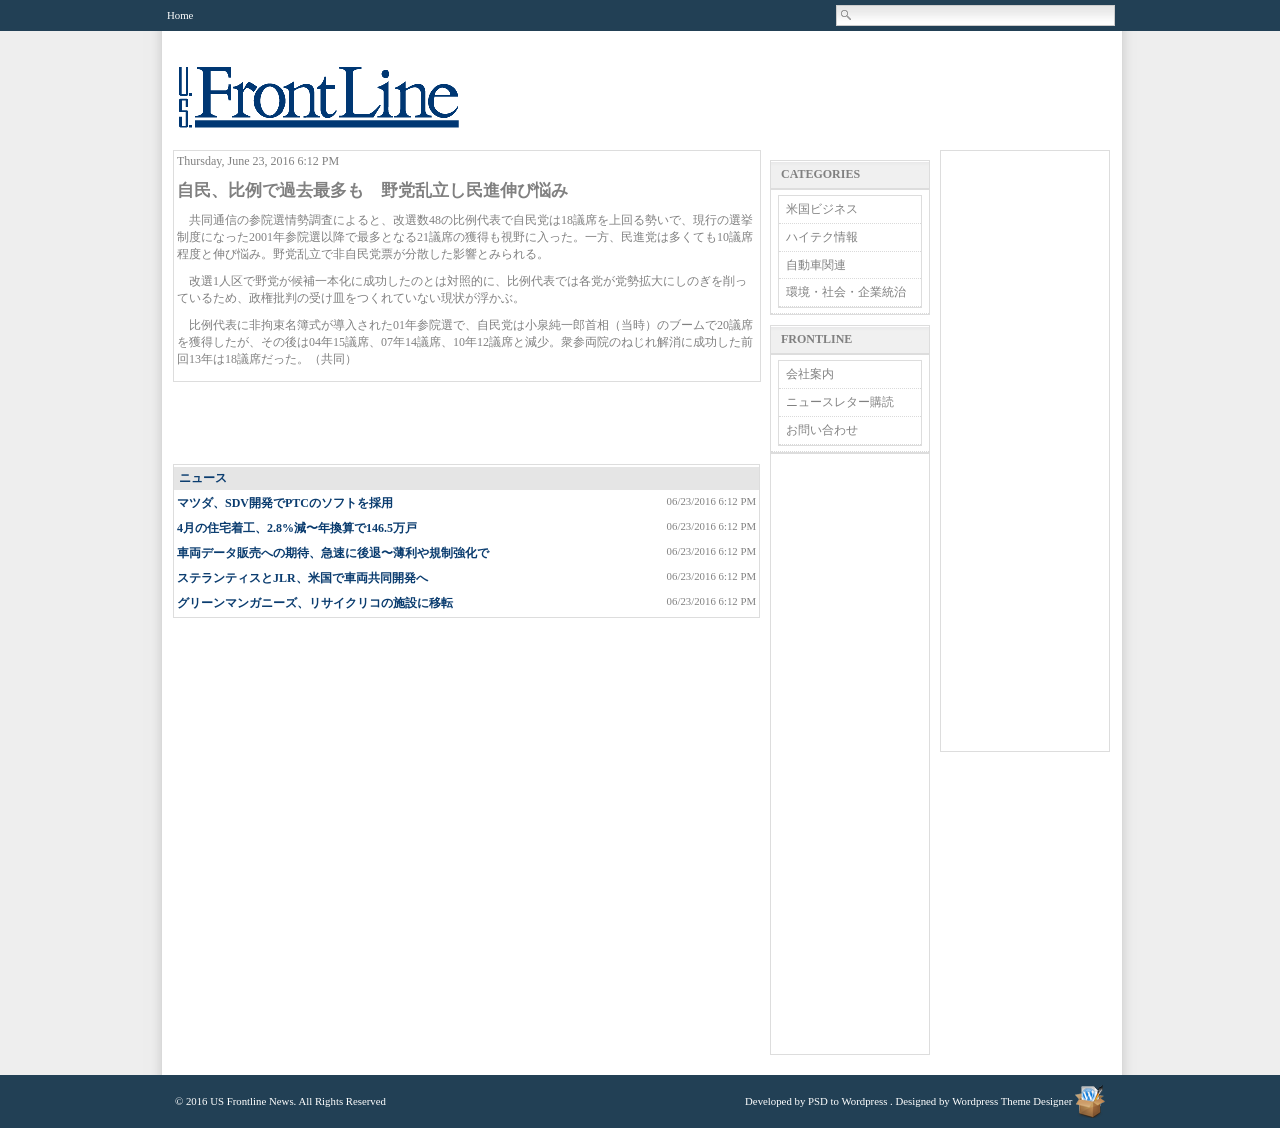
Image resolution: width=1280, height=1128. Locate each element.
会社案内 (810, 374)
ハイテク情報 (822, 237)
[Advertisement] (468, 424)
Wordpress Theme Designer (1012, 1101)
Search (847, 15)
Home (180, 15)
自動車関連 (816, 265)
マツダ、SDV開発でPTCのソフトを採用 (285, 503)
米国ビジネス (822, 209)
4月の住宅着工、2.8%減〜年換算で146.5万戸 (297, 528)
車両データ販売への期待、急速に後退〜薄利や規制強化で (333, 553)
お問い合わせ (822, 430)
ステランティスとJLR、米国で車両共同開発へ (302, 578)
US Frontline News (339, 108)
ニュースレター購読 (840, 402)
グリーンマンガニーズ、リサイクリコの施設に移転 (315, 603)
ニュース (203, 478)
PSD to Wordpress (847, 1101)
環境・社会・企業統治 (846, 292)
